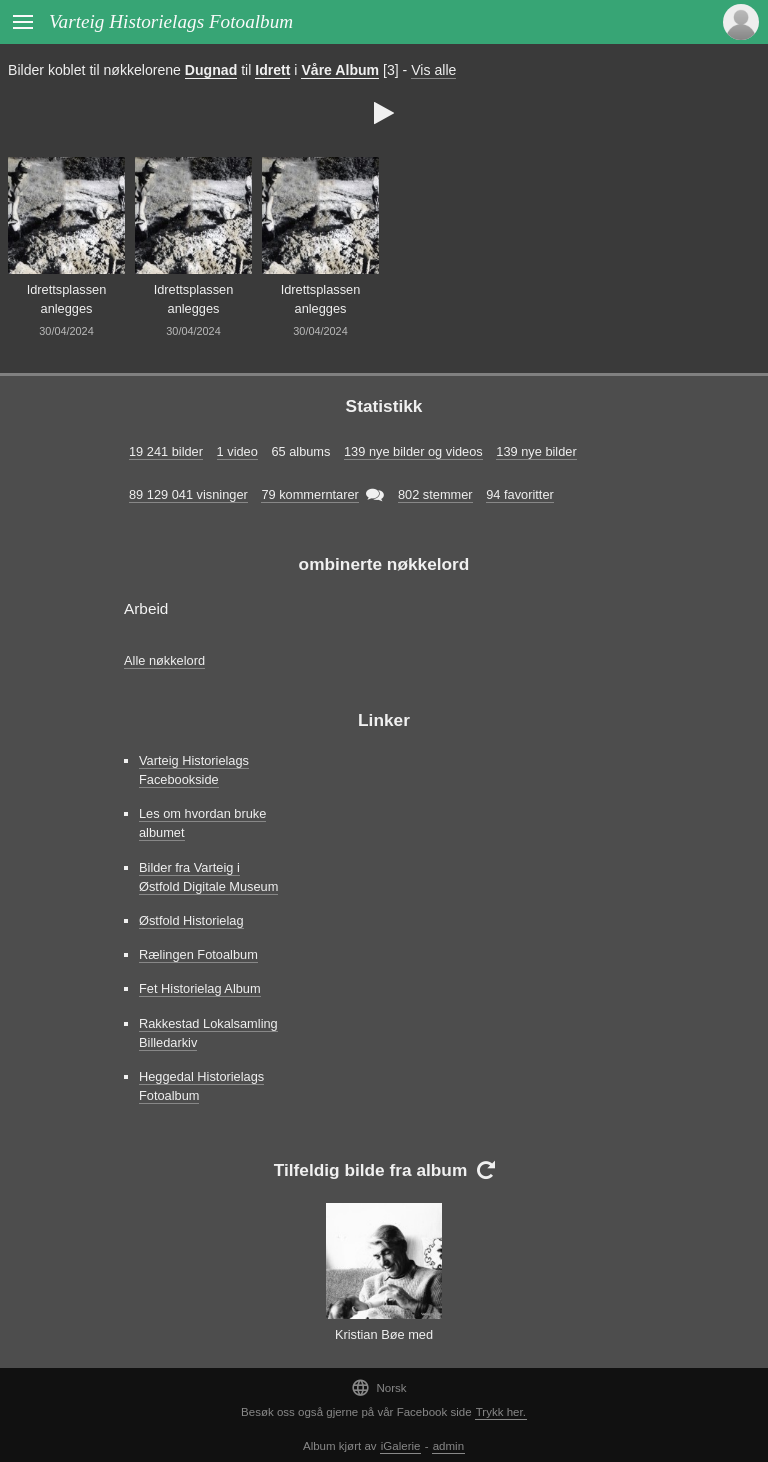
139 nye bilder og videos (413, 451)
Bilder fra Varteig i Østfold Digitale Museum (208, 877)
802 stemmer (435, 494)
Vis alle (433, 70)
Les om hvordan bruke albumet (202, 823)
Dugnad (211, 70)
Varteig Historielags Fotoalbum (171, 21)
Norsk (378, 1387)
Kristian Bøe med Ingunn (384, 1344)
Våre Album (340, 70)
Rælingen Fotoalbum (198, 954)
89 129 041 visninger (188, 494)
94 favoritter (520, 494)
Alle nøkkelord (164, 660)
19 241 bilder (166, 451)
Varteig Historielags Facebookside (194, 770)
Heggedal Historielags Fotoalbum (201, 1086)
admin (448, 1446)
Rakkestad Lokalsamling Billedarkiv (208, 1033)
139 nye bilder (536, 451)
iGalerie (401, 1446)
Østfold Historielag (191, 920)
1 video (237, 451)
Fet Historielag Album (200, 988)
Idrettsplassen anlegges (67, 299)
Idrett (272, 70)
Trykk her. (501, 1412)
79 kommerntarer (309, 494)
